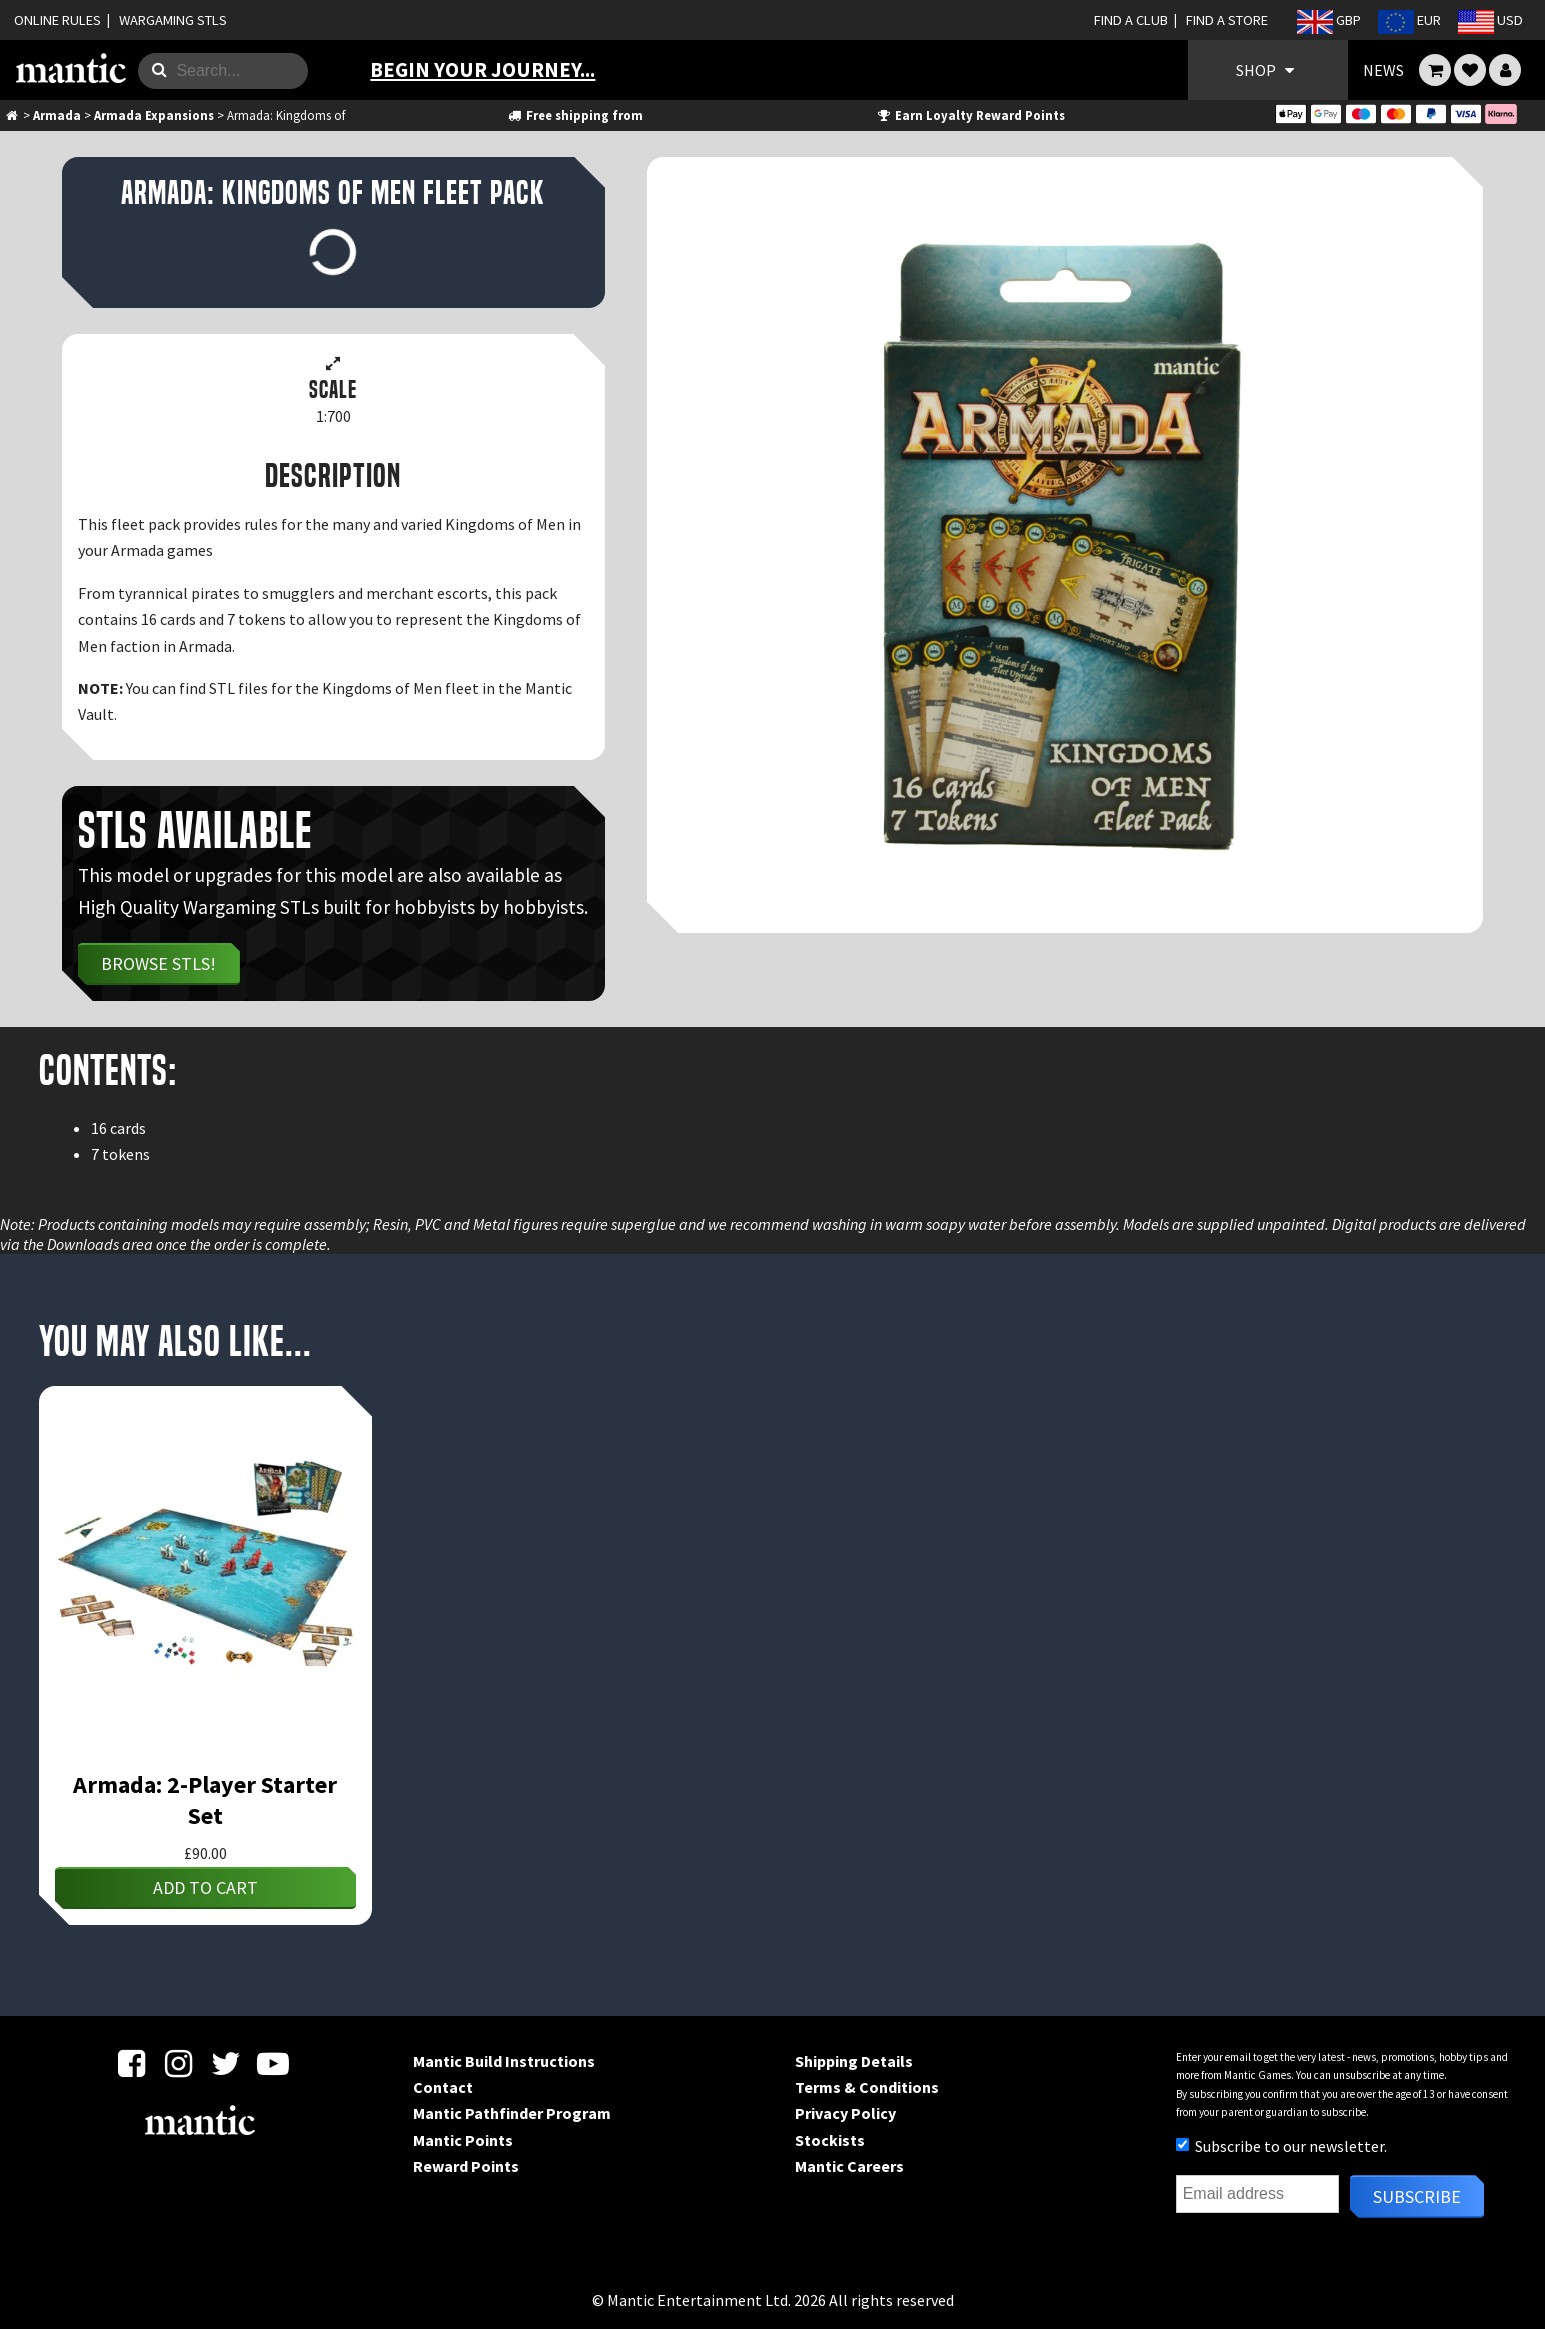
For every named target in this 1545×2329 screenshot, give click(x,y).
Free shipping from (574, 115)
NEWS (1383, 70)
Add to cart (205, 1887)
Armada (57, 115)
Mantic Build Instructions (504, 2061)
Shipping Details (854, 2061)
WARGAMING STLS (173, 20)
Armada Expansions (154, 115)
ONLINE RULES (57, 20)
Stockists (830, 2140)
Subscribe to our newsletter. (1281, 2146)
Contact (443, 2087)
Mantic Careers (849, 2166)
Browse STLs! (158, 963)
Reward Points (466, 2166)
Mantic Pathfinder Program (512, 2113)
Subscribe (1417, 2196)
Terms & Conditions (867, 2087)
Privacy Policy (845, 2113)
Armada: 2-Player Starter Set (205, 1800)
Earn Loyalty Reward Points (970, 115)
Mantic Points (463, 2140)
